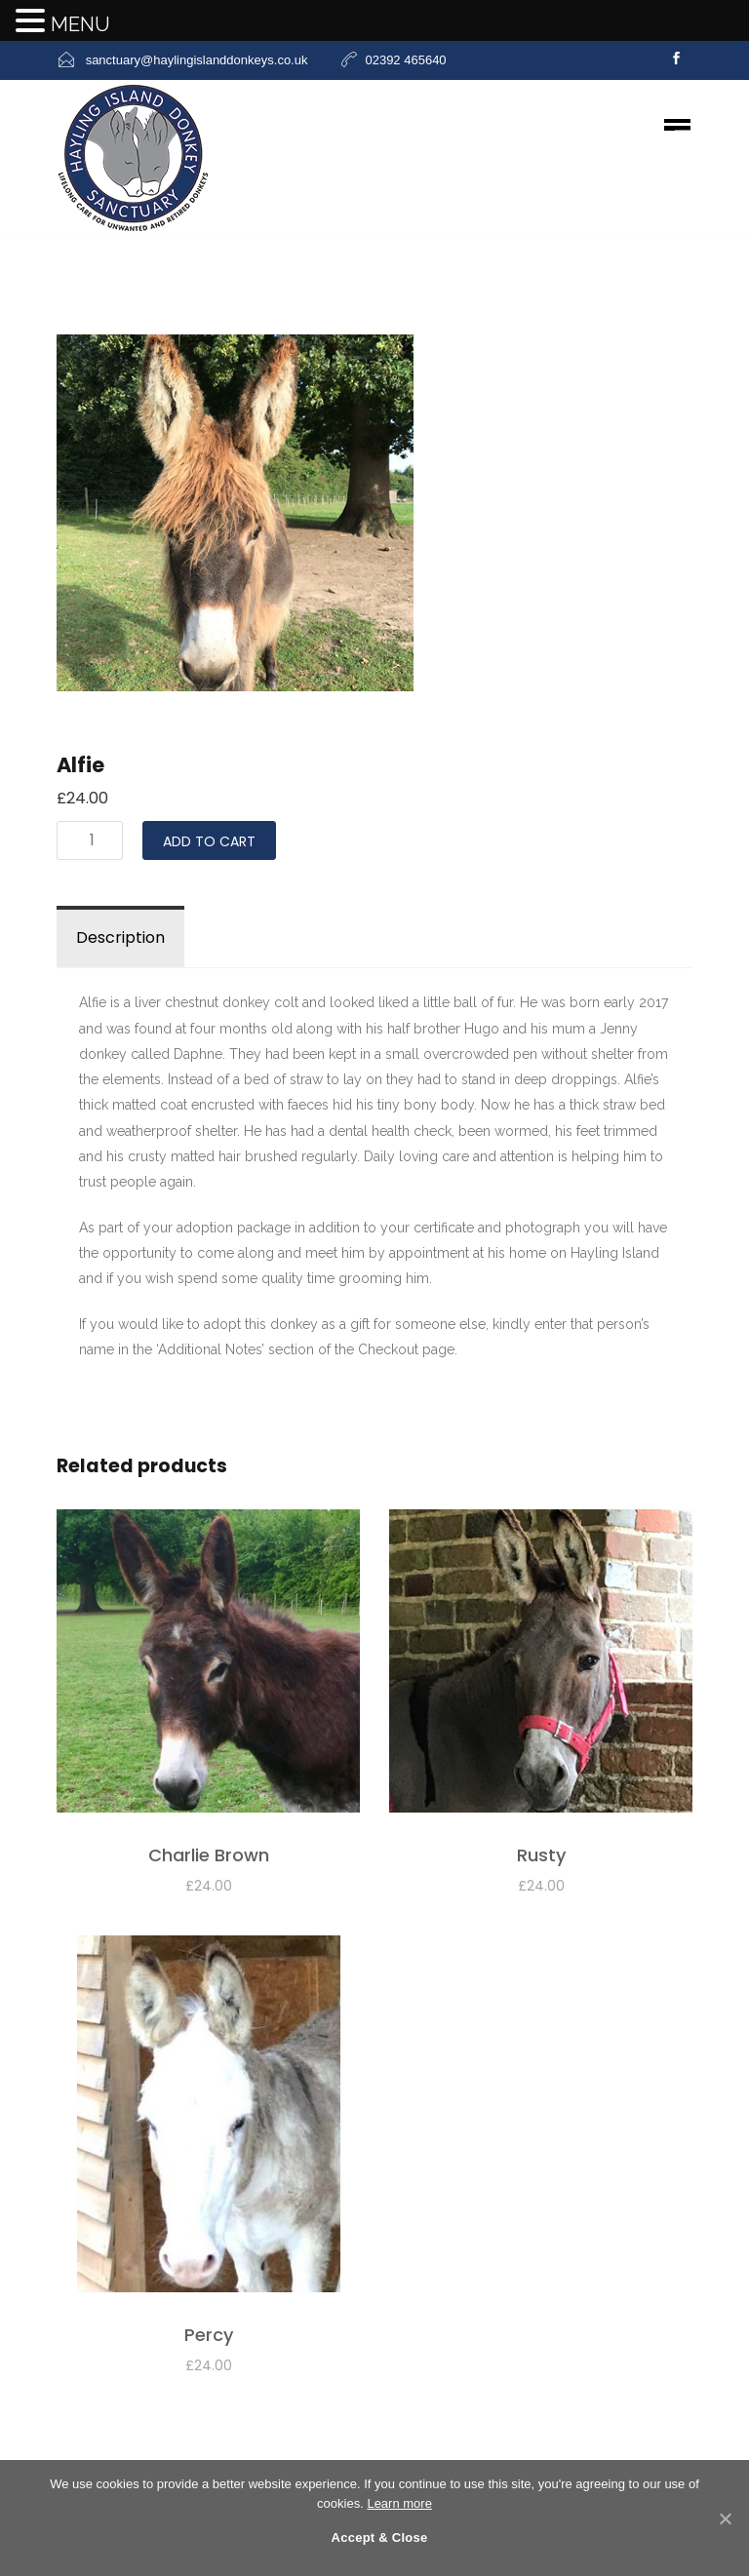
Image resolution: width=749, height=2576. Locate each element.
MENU (80, 24)
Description (120, 937)
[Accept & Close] (724, 2518)
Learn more (399, 2503)
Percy (208, 2334)
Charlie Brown (208, 1855)
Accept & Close (380, 2537)
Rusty (541, 1855)
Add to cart (209, 841)
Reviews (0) (249, 937)
